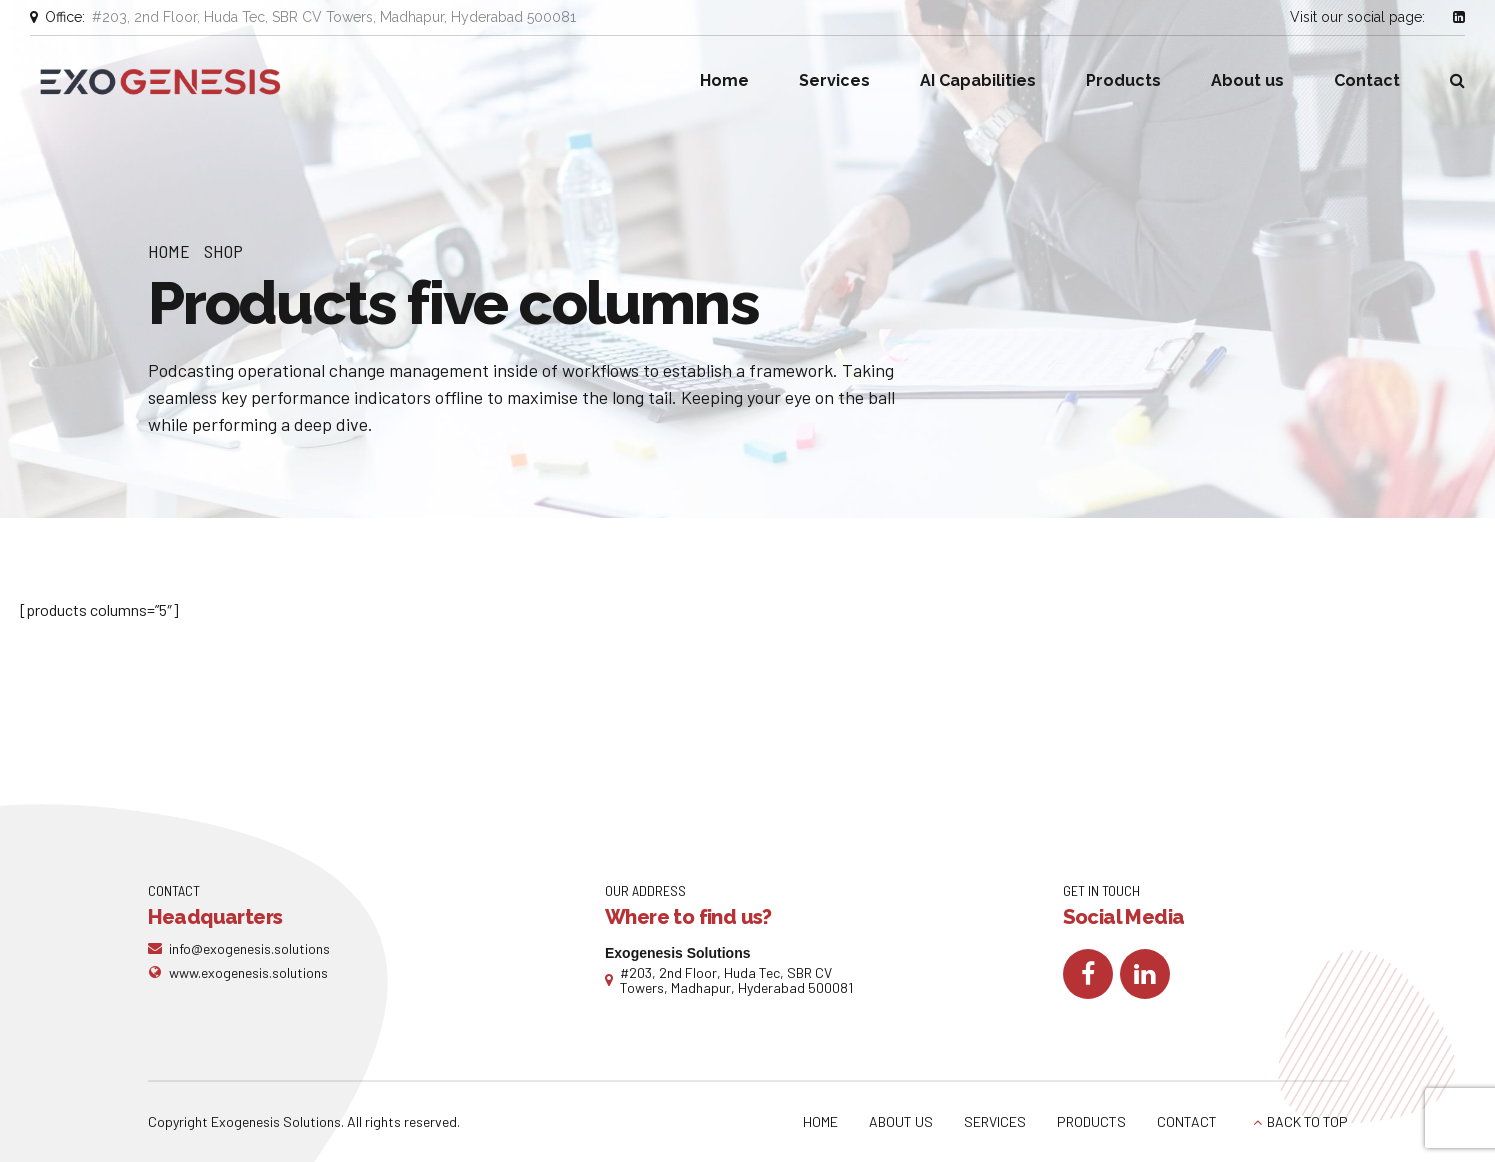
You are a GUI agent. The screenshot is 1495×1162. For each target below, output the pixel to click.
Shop (223, 251)
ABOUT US (901, 1121)
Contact (1367, 80)
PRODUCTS (1091, 1121)
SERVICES (995, 1121)
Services (834, 80)
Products (1123, 80)
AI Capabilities (978, 80)
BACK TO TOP (1307, 1121)
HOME (820, 1121)
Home (724, 80)
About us (1247, 80)
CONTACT (1187, 1121)
